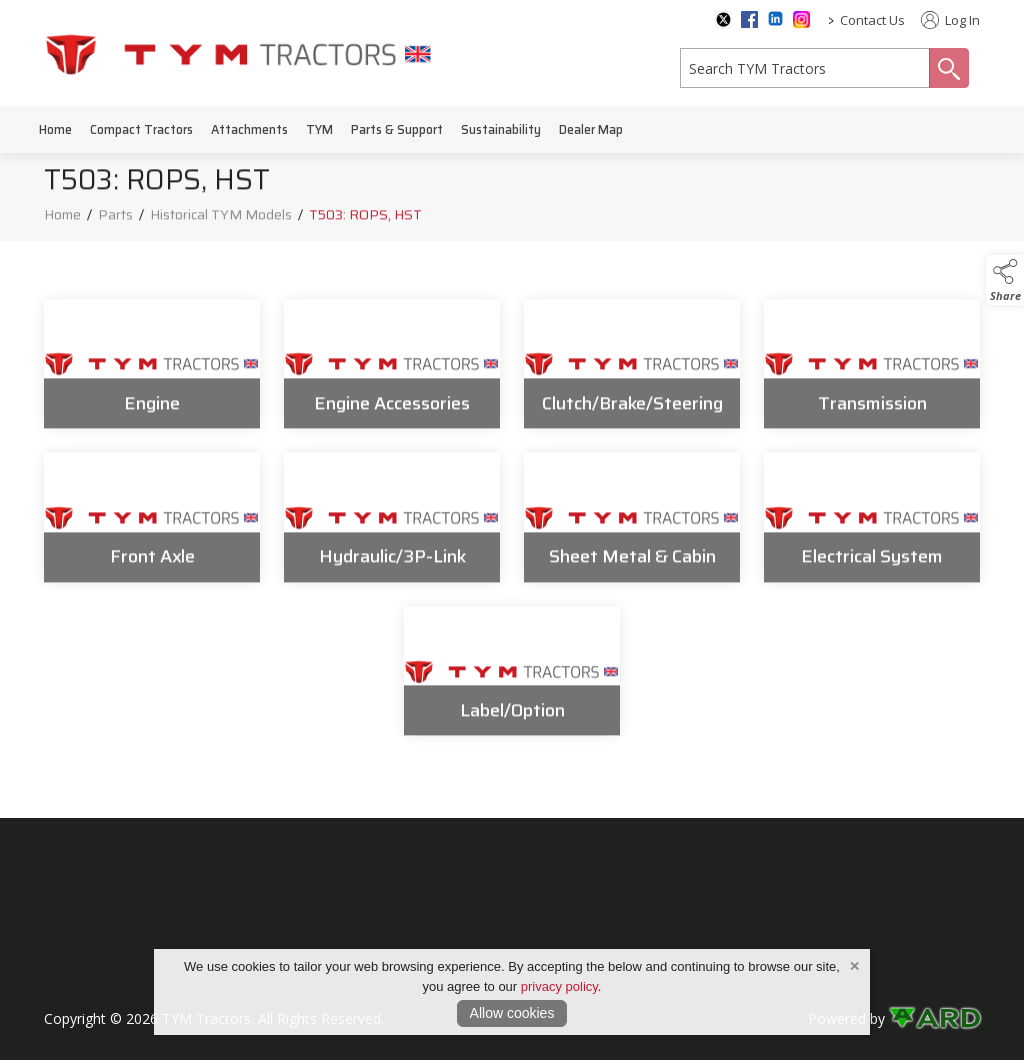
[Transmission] (872, 372)
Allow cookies (512, 1013)
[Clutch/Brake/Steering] (632, 372)
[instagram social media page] (801, 19)
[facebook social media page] (749, 19)
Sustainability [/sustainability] (501, 129)
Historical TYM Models (221, 222)
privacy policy (559, 986)
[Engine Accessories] (392, 372)
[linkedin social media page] (775, 18)
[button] (1005, 280)
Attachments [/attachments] (249, 129)
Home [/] (55, 129)
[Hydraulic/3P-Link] (392, 526)
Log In (950, 20)
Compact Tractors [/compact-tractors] (141, 129)
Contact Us (872, 20)
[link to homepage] (239, 53)
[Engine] (152, 372)
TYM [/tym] (319, 129)
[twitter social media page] (723, 20)
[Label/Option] (512, 680)
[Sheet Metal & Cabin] (632, 526)
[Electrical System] (872, 526)
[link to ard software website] (934, 1018)
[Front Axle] (152, 526)
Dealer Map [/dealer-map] (591, 129)
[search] (805, 68)
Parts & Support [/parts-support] (397, 129)
